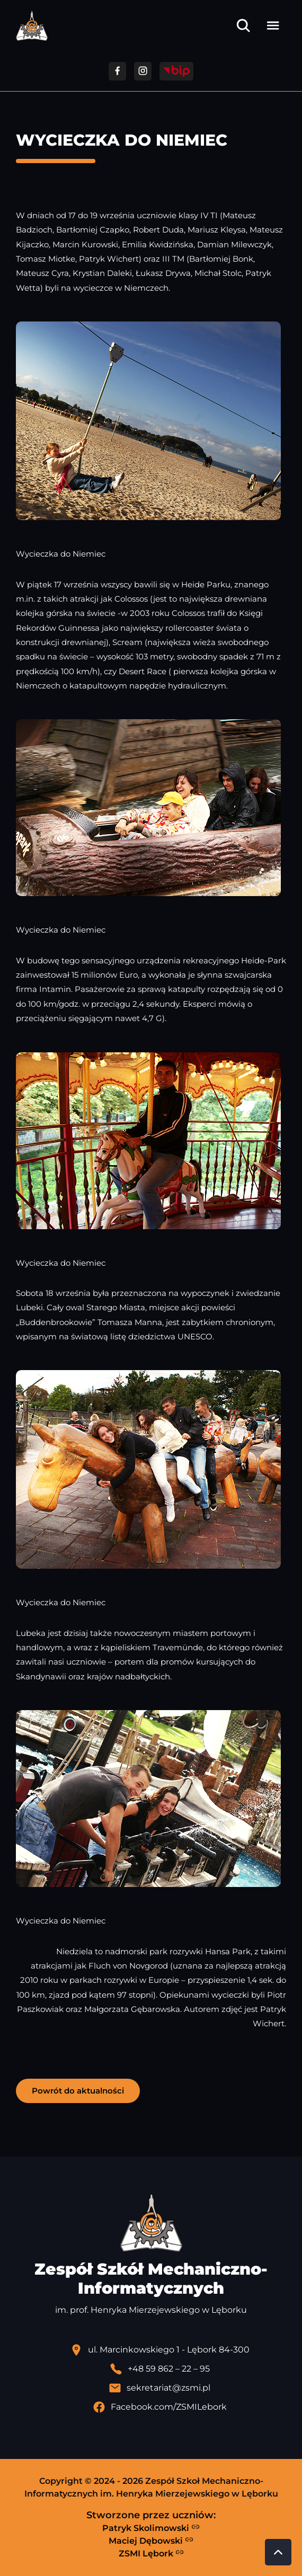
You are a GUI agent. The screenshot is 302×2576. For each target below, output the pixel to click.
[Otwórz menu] (273, 25)
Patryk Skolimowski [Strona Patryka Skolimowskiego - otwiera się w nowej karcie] (151, 2528)
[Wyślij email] (159, 2388)
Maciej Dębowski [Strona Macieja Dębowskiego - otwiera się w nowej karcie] (151, 2540)
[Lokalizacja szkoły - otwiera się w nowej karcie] (159, 2350)
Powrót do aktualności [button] (78, 2091)
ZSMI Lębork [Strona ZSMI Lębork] (151, 2553)
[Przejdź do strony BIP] (176, 71)
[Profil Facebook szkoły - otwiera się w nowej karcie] (159, 2407)
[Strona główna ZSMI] (32, 26)
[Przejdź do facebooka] (117, 71)
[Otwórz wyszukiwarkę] (243, 25)
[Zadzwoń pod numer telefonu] (159, 2369)
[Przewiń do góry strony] (278, 2552)
